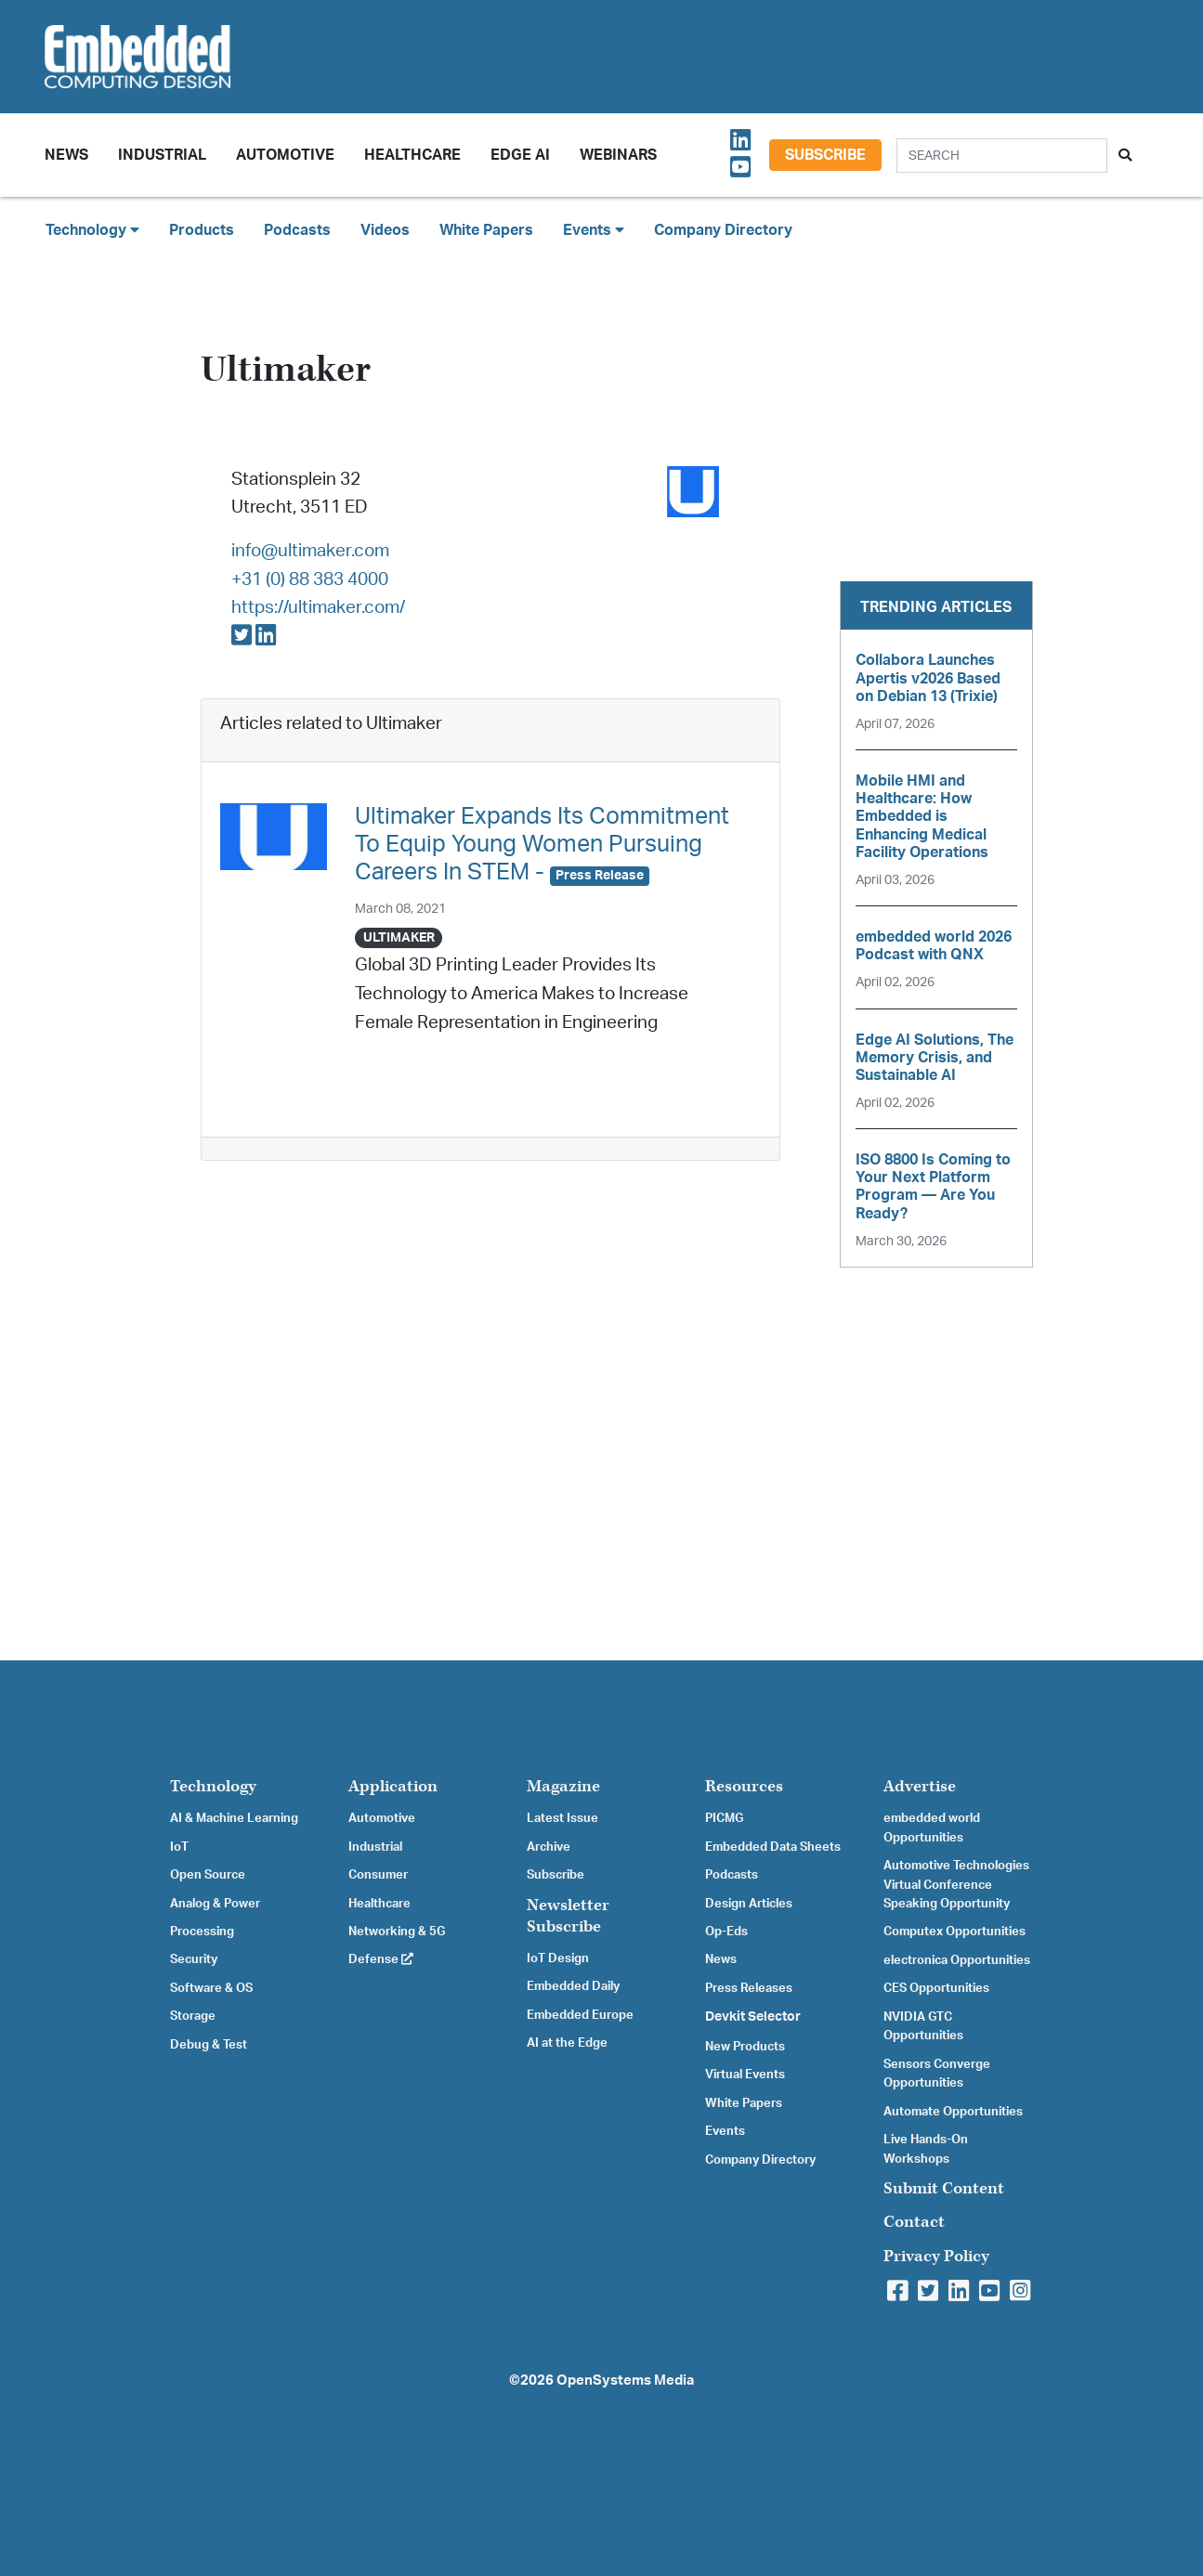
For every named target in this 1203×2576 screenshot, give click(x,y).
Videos (385, 230)
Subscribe (825, 155)
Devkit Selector (753, 2016)
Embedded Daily (573, 1986)
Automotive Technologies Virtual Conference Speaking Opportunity (956, 1884)
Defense (380, 1959)
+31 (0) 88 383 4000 (309, 580)
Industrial (162, 155)
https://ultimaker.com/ (318, 608)
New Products (745, 2046)
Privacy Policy (936, 2256)
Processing (202, 1931)
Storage (193, 2016)
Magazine (563, 1786)
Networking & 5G (396, 1931)
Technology (213, 1786)
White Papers (486, 230)
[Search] (1001, 155)
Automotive (285, 155)
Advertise (919, 1786)
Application (393, 1786)
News (721, 1959)
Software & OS (211, 1988)
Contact (914, 2221)
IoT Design (558, 1958)
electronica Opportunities (956, 1960)
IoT (179, 1847)
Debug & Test (208, 2044)
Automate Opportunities (953, 2111)
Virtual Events (745, 2074)
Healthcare (412, 155)
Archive (548, 1847)
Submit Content (943, 2188)
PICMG (724, 1818)
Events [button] (593, 230)
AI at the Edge (567, 2043)
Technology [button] (92, 230)
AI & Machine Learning (234, 1818)
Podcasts (297, 230)
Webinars (618, 155)
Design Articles (748, 1903)
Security (193, 1959)
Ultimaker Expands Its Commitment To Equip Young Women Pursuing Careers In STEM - (542, 844)
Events (725, 2131)
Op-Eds (726, 1931)
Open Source (207, 1874)
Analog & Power (215, 1903)
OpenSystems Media (625, 2380)
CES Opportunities (936, 1988)
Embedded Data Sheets (773, 1847)
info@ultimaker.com (310, 551)
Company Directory (723, 230)
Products (201, 230)
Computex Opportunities (954, 1931)
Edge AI (520, 155)
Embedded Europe (580, 2015)
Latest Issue (562, 1818)
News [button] (66, 155)
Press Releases (748, 1988)
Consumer (378, 1874)
